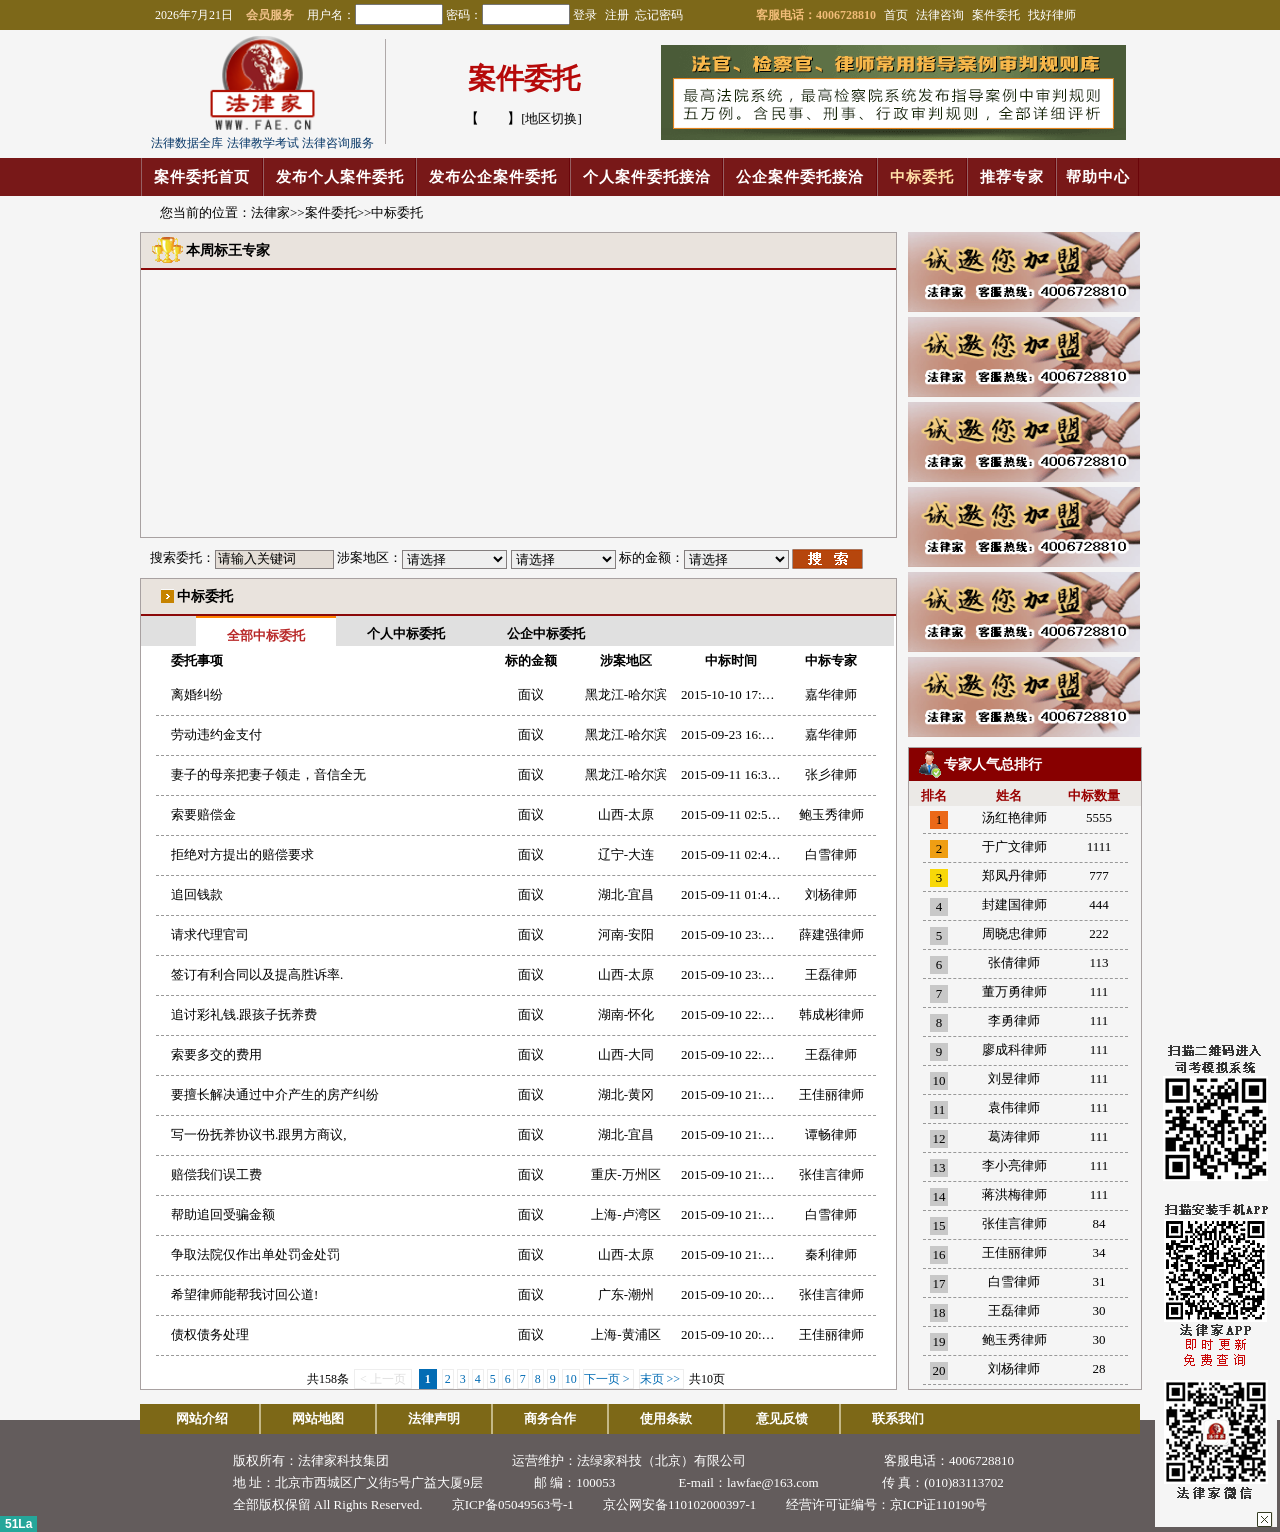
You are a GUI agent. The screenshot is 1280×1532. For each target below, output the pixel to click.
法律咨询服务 (338, 143)
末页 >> (662, 1379)
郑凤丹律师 (1014, 875)
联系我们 (898, 1418)
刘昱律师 (1014, 1078)
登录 (585, 15)
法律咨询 (940, 15)
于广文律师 (1014, 846)
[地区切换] (551, 118)
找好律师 (1052, 15)
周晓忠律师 (1014, 933)
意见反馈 (782, 1418)
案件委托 (996, 15)
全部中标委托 (266, 635)
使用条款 (666, 1418)
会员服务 (270, 15)
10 (571, 1379)
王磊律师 (1014, 1310)
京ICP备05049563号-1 (513, 1504)
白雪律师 (1014, 1281)
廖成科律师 (1014, 1049)
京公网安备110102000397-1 (679, 1504)
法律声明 (434, 1418)
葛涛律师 (1014, 1136)
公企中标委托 (546, 633)
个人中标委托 (406, 633)
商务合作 (550, 1418)
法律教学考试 (263, 143)
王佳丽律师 (1014, 1252)
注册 (618, 15)
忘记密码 (659, 15)
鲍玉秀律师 (1014, 1339)
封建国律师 (1014, 904)
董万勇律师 (1014, 991)
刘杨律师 (1014, 1368)
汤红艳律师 (1014, 817)
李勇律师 (1014, 1020)
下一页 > (608, 1379)
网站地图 (318, 1418)
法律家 (270, 212)
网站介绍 (202, 1418)
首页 (896, 15)
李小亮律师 (1014, 1165)
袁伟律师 (1014, 1107)
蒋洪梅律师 (1014, 1194)
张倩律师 (1014, 962)
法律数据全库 (187, 143)
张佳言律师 (1014, 1223)
